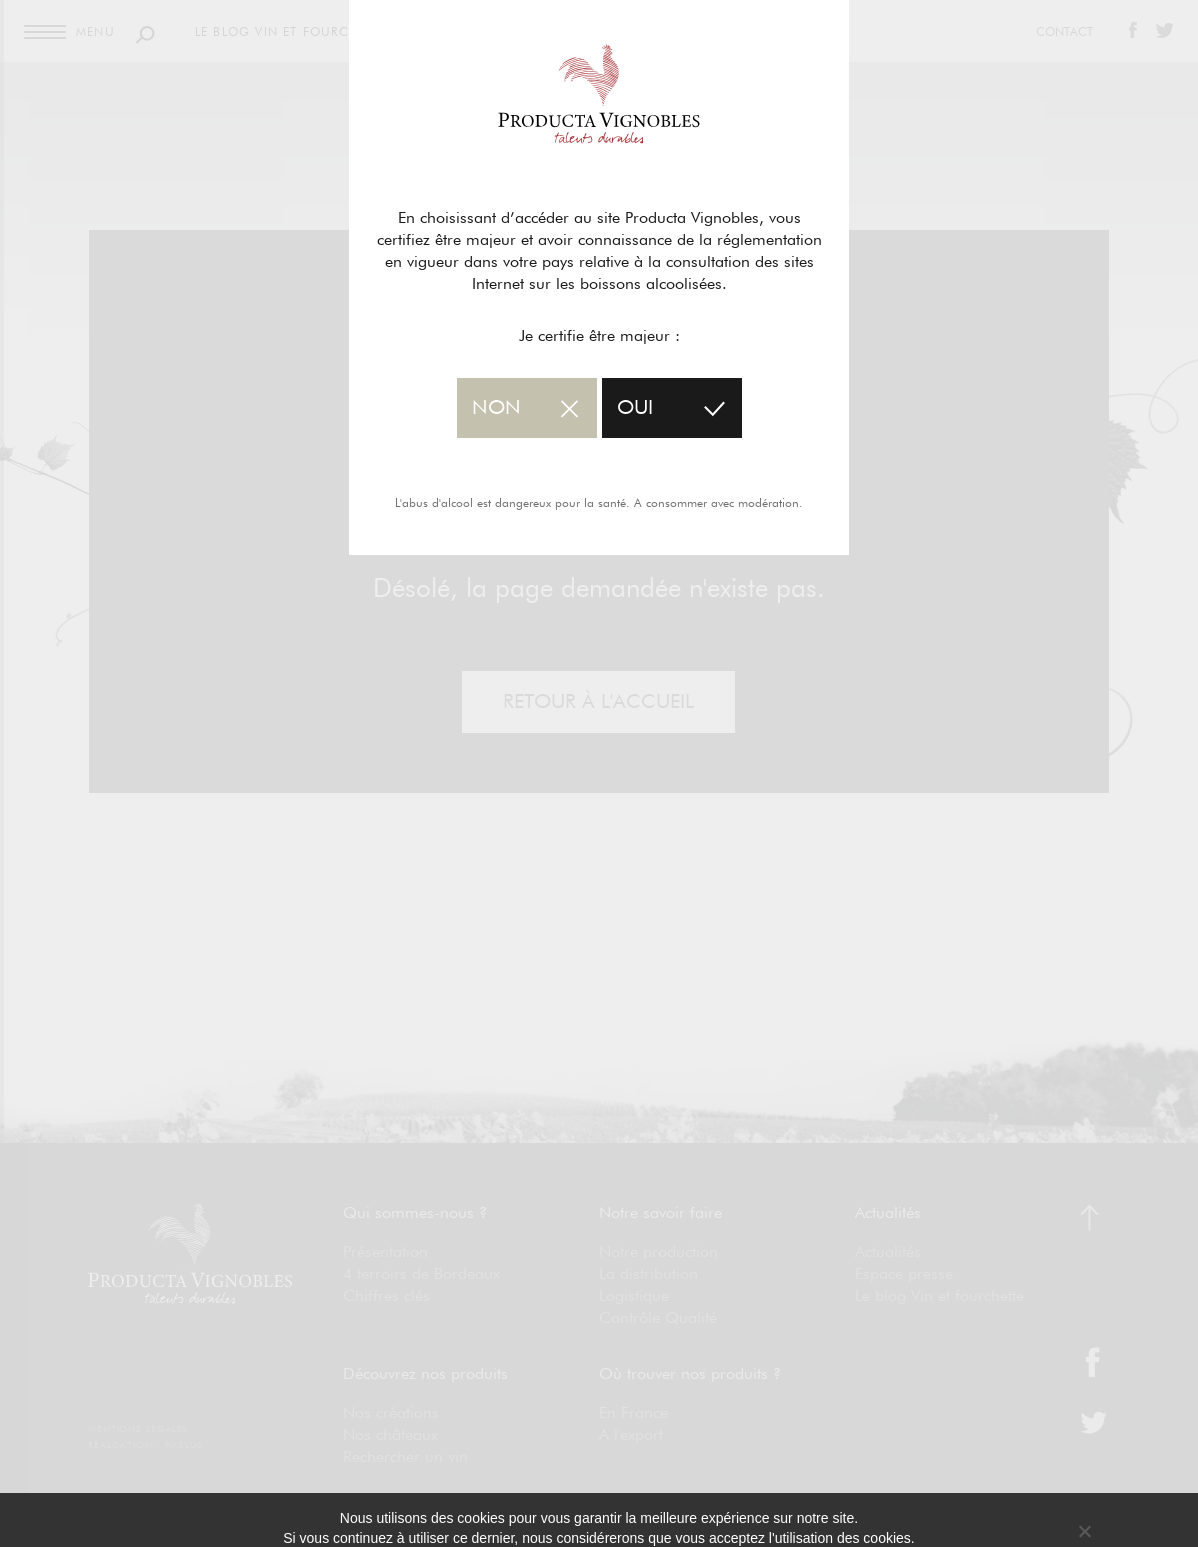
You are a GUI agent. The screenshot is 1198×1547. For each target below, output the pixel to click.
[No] (1084, 1531)
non (496, 408)
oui (635, 408)
